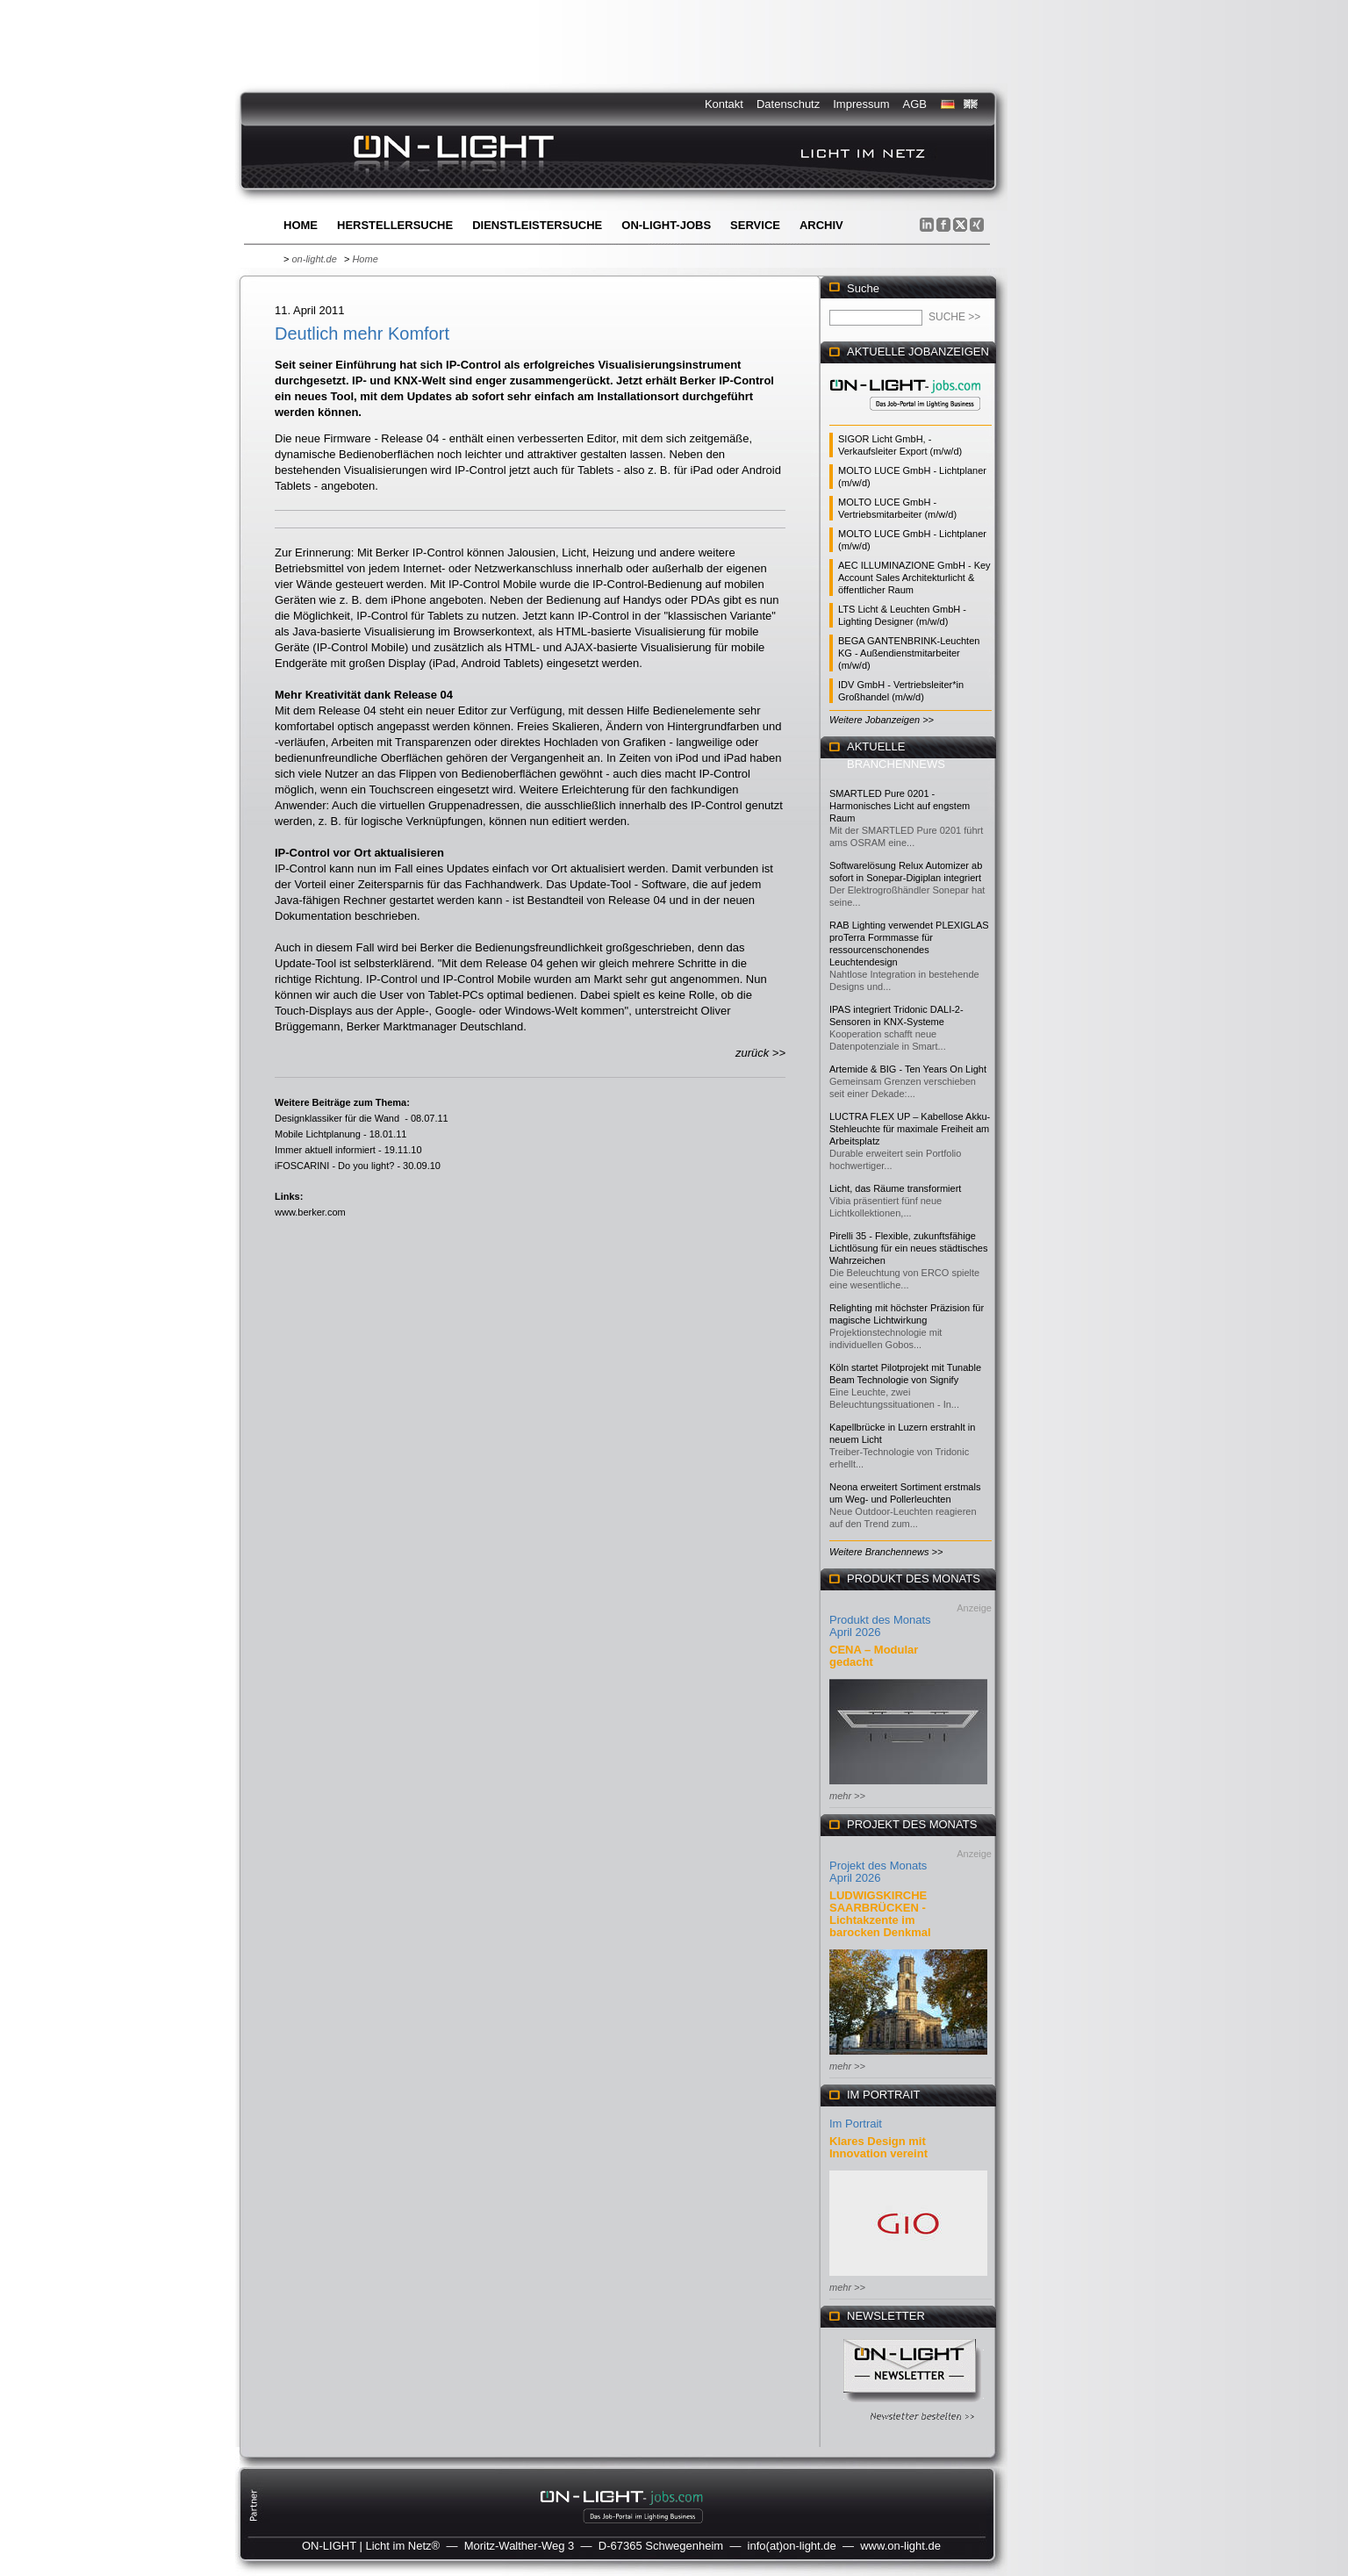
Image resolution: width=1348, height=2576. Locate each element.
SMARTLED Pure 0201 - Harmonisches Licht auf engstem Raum (899, 805)
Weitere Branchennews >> (886, 1551)
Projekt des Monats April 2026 (878, 1871)
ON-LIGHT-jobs (666, 225)
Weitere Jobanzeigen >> (881, 719)
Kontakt (724, 104)
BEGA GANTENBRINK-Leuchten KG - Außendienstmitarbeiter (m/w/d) (908, 653)
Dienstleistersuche (537, 225)
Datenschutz (788, 104)
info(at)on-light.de (792, 2545)
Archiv (821, 225)
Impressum (861, 104)
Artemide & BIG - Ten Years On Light (907, 1069)
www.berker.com (310, 1212)
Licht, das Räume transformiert (895, 1188)
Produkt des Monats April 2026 (880, 1626)
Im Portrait (855, 2123)
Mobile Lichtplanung (318, 1134)
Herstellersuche (395, 225)
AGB (915, 104)
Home (300, 225)
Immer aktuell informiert (325, 1149)
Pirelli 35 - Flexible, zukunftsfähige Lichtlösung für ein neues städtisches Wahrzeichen (908, 1248)
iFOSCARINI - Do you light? (334, 1165)
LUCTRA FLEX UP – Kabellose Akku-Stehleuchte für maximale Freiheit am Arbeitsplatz (909, 1128)
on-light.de (313, 259)
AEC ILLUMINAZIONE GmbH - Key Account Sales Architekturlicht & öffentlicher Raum (914, 577)
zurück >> (760, 1052)
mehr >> (847, 1795)
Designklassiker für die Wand (338, 1118)
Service (755, 225)
